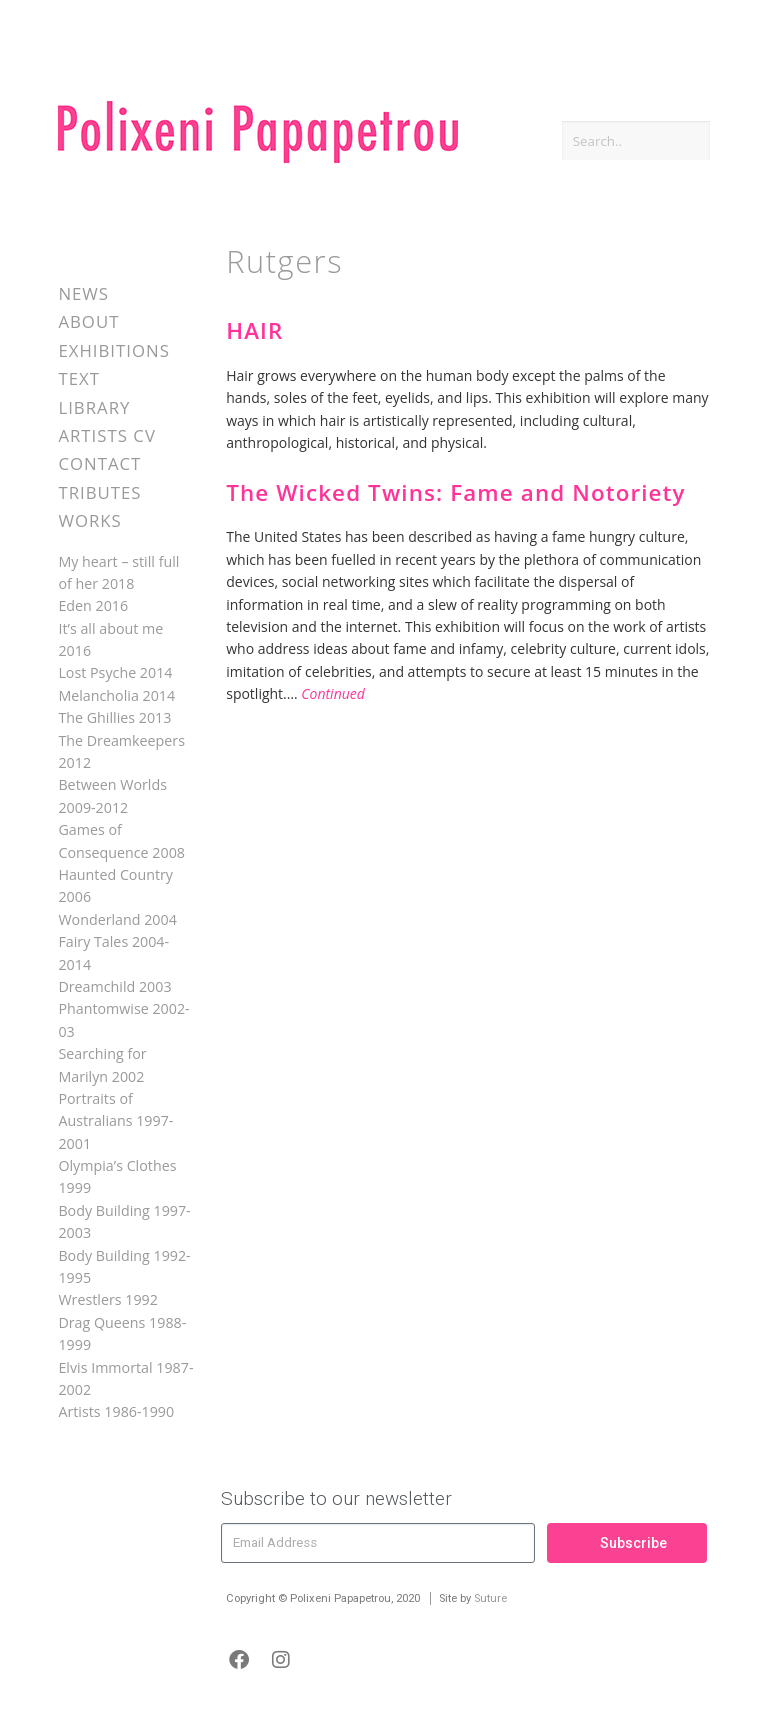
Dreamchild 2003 (114, 986)
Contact (99, 463)
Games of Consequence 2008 (121, 840)
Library (94, 407)
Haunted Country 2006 (115, 885)
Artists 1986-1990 (116, 1411)
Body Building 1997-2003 (124, 1221)
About (88, 321)
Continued (333, 693)
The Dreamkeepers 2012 (121, 751)
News (83, 293)
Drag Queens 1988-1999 (122, 1333)
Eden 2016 (93, 605)
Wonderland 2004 (117, 919)
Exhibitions (113, 350)
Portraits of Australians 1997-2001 (115, 1121)
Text (79, 378)
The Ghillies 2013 (114, 717)
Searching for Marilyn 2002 (102, 1064)
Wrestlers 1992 (107, 1299)
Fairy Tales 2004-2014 (113, 952)
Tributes (99, 492)
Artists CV (106, 435)
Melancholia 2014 (116, 695)
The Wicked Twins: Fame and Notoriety (455, 492)
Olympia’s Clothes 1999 (117, 1176)
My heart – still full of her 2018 (118, 572)
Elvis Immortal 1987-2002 (125, 1378)
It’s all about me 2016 (110, 639)
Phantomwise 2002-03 (123, 1019)
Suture (490, 1598)
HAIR (254, 330)
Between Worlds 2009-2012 (112, 795)
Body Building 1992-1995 (124, 1266)
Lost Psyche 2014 (115, 672)
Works (89, 520)
